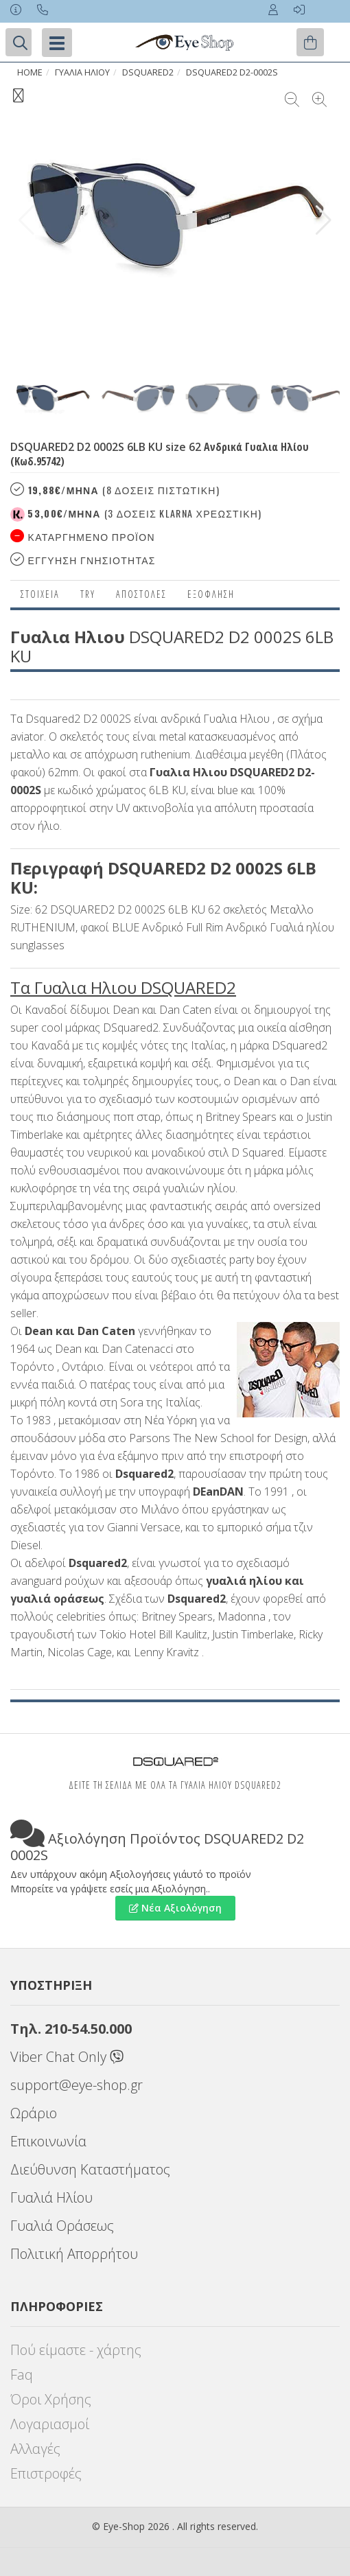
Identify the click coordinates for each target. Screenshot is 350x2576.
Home (30, 72)
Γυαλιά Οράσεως (62, 2225)
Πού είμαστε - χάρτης (75, 2350)
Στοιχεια (40, 594)
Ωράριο (33, 2113)
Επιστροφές (46, 2473)
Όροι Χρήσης (50, 2399)
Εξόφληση (211, 594)
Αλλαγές (35, 2448)
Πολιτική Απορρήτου (74, 2253)
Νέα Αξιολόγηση (175, 1907)
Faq (21, 2374)
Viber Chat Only (67, 2056)
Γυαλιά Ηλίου (51, 2197)
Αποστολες (141, 594)
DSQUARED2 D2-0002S (232, 72)
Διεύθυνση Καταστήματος (90, 2169)
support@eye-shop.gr (76, 2085)
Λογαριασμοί (49, 2424)
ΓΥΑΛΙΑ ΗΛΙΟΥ (82, 72)
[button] (323, 220)
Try (87, 594)
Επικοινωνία (48, 2141)
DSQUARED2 (148, 72)
